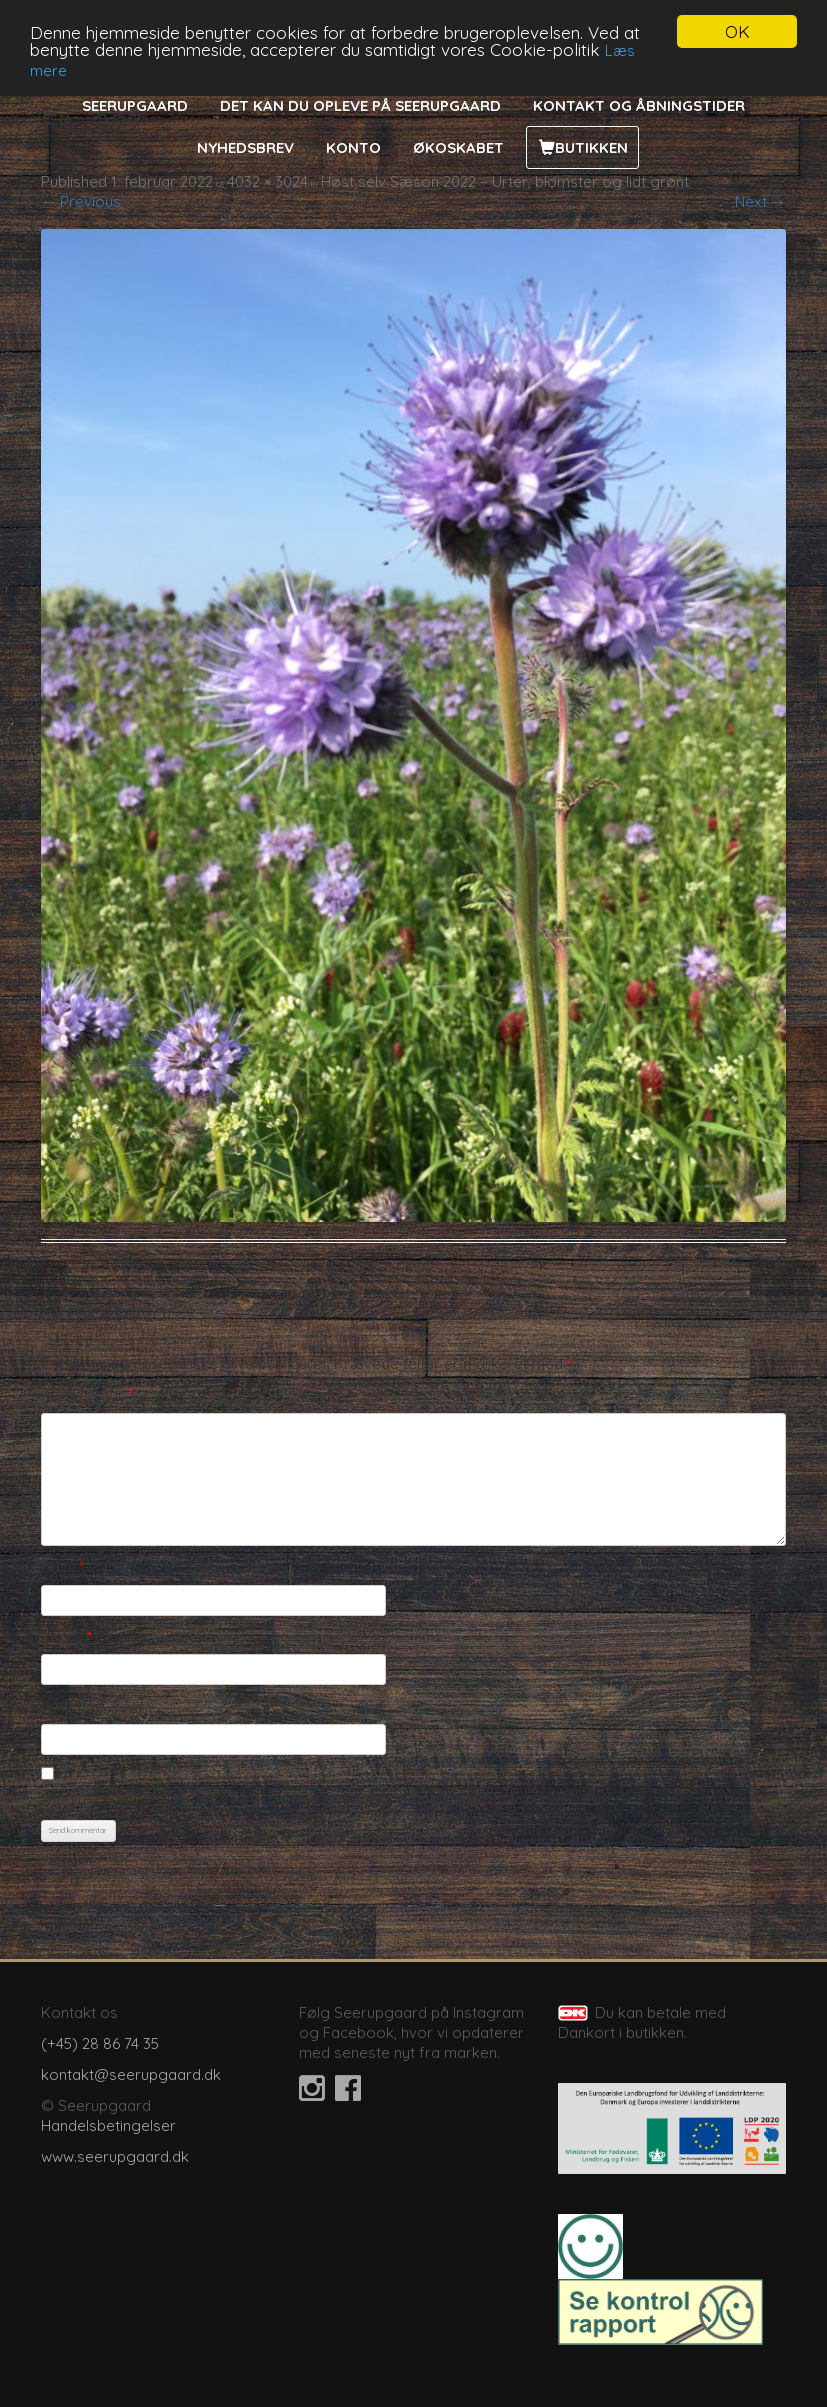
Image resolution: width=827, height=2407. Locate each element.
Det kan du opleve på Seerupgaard (360, 105)
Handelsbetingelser (108, 2125)
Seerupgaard (135, 105)
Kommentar (87, 1394)
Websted (72, 1705)
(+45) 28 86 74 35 (100, 2043)
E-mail (66, 1636)
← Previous (81, 201)
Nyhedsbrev (245, 147)
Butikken (591, 147)
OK (737, 31)
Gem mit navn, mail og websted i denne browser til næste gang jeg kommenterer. (324, 1797)
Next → (760, 201)
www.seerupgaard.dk (115, 2156)
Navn (63, 1566)
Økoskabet (458, 147)
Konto (353, 147)
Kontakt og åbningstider (639, 105)
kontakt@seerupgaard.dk (131, 2074)
